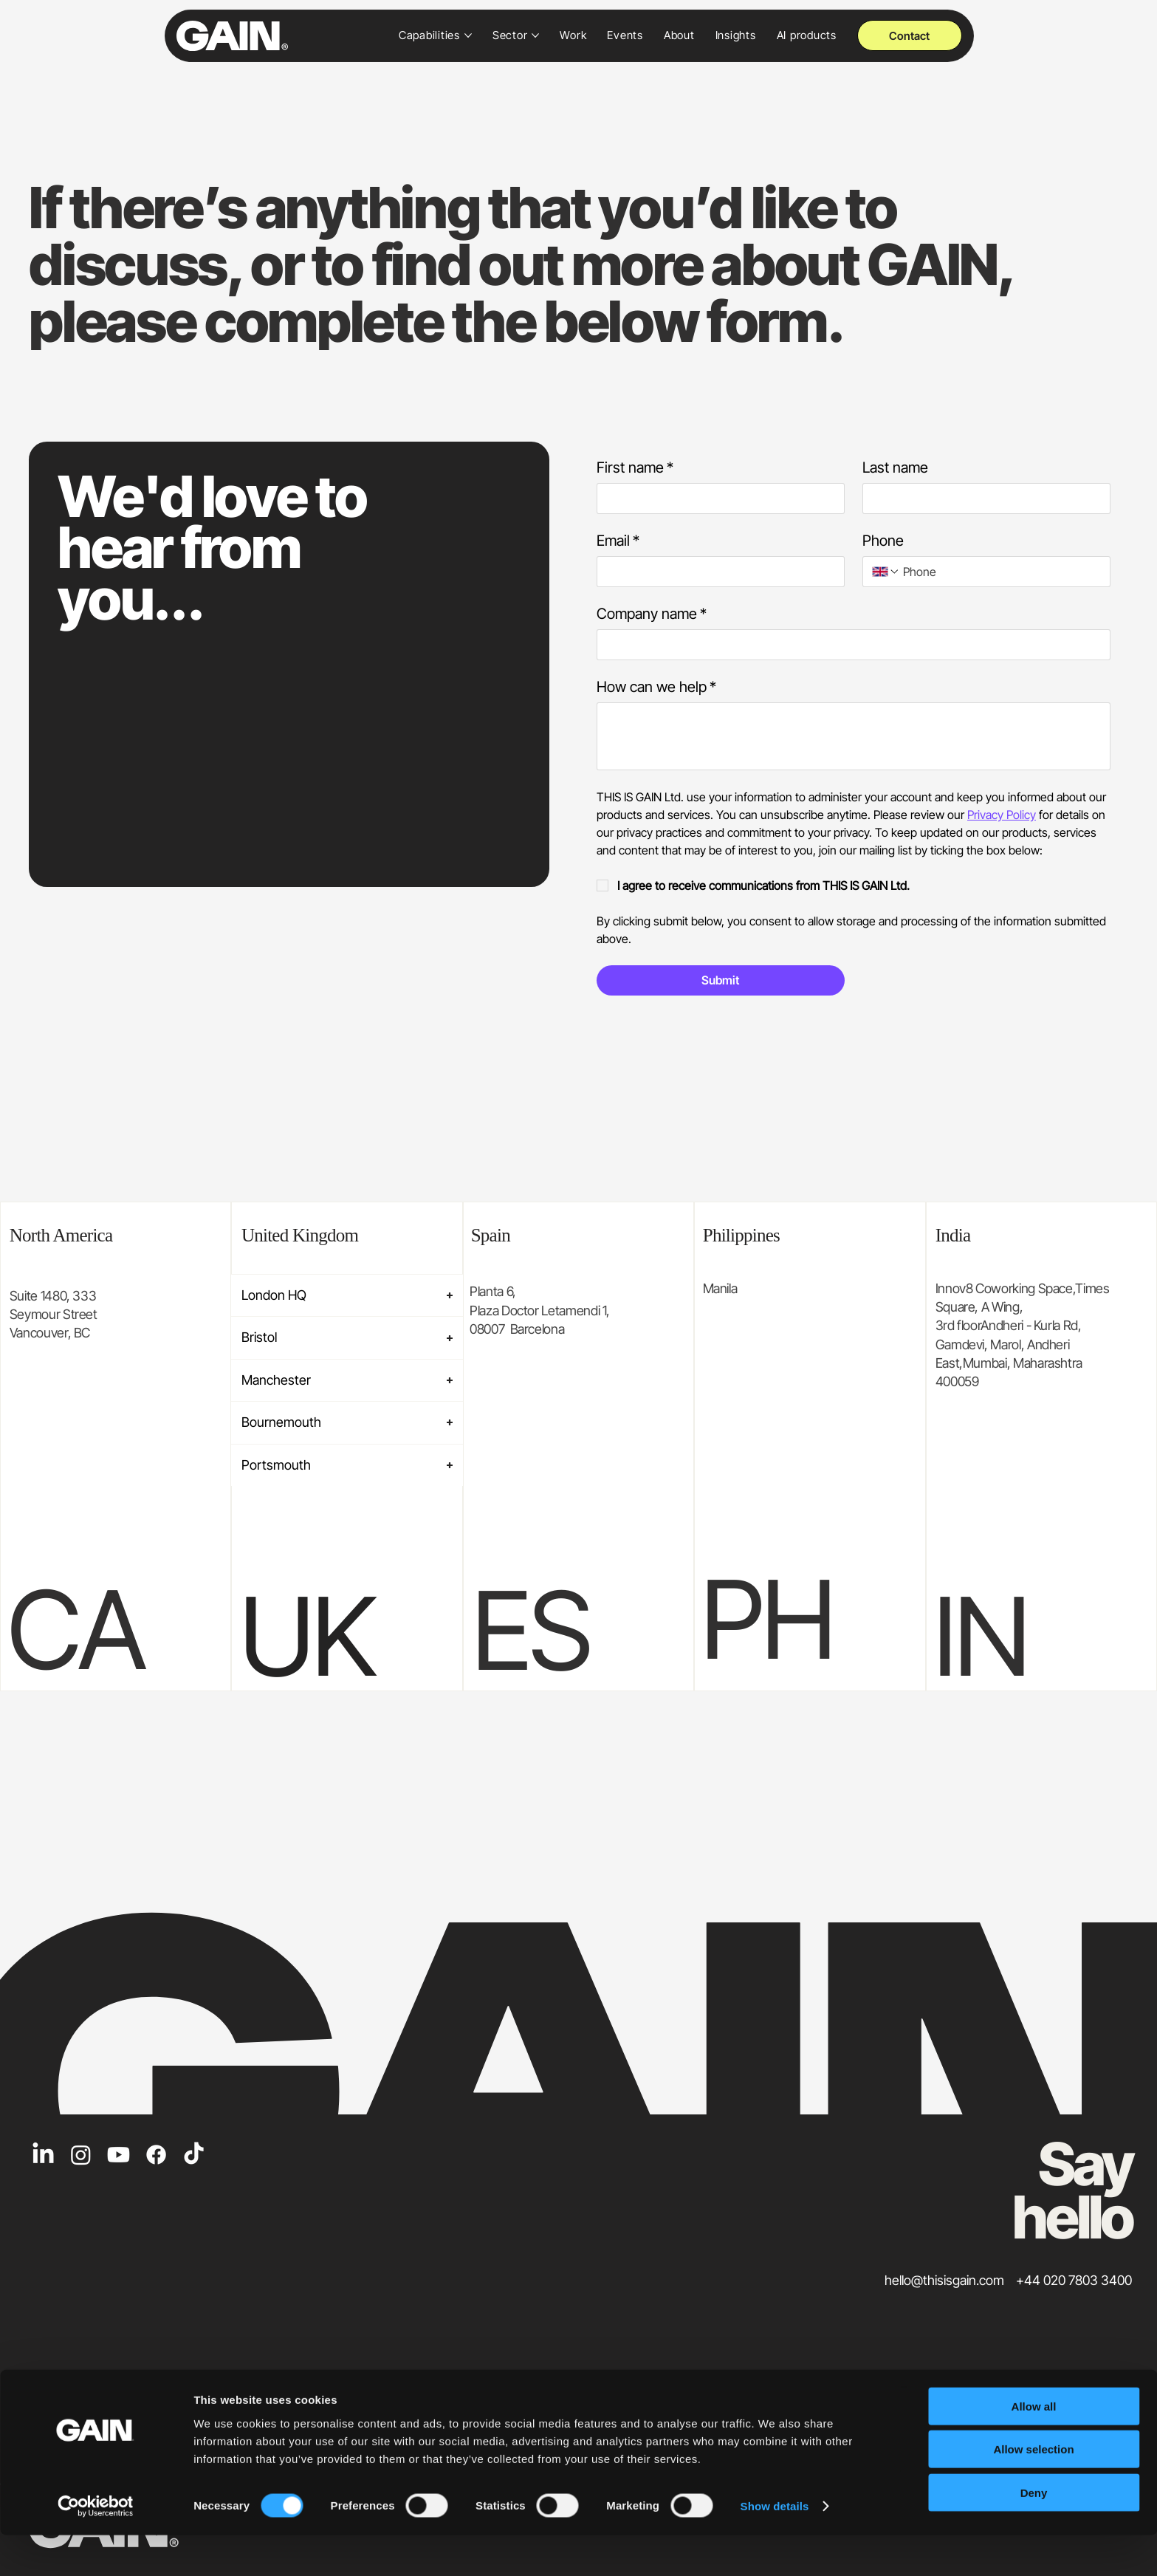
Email (618, 541)
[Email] (716, 571)
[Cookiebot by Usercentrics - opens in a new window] (95, 2547)
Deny (1034, 2533)
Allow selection (1033, 2490)
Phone (883, 540)
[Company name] (849, 645)
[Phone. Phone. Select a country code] (886, 572)
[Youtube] (118, 2155)
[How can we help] (853, 736)
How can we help (656, 687)
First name (635, 468)
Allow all (1034, 2446)
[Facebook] (156, 2155)
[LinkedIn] (43, 2155)
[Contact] (909, 35)
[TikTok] (194, 2155)
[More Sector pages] (535, 35)
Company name (652, 614)
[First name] (716, 498)
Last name (895, 467)
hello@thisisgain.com (944, 2280)
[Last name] (982, 498)
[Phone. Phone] (1000, 571)
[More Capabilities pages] (468, 35)
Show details (775, 2547)
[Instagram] (81, 2155)
